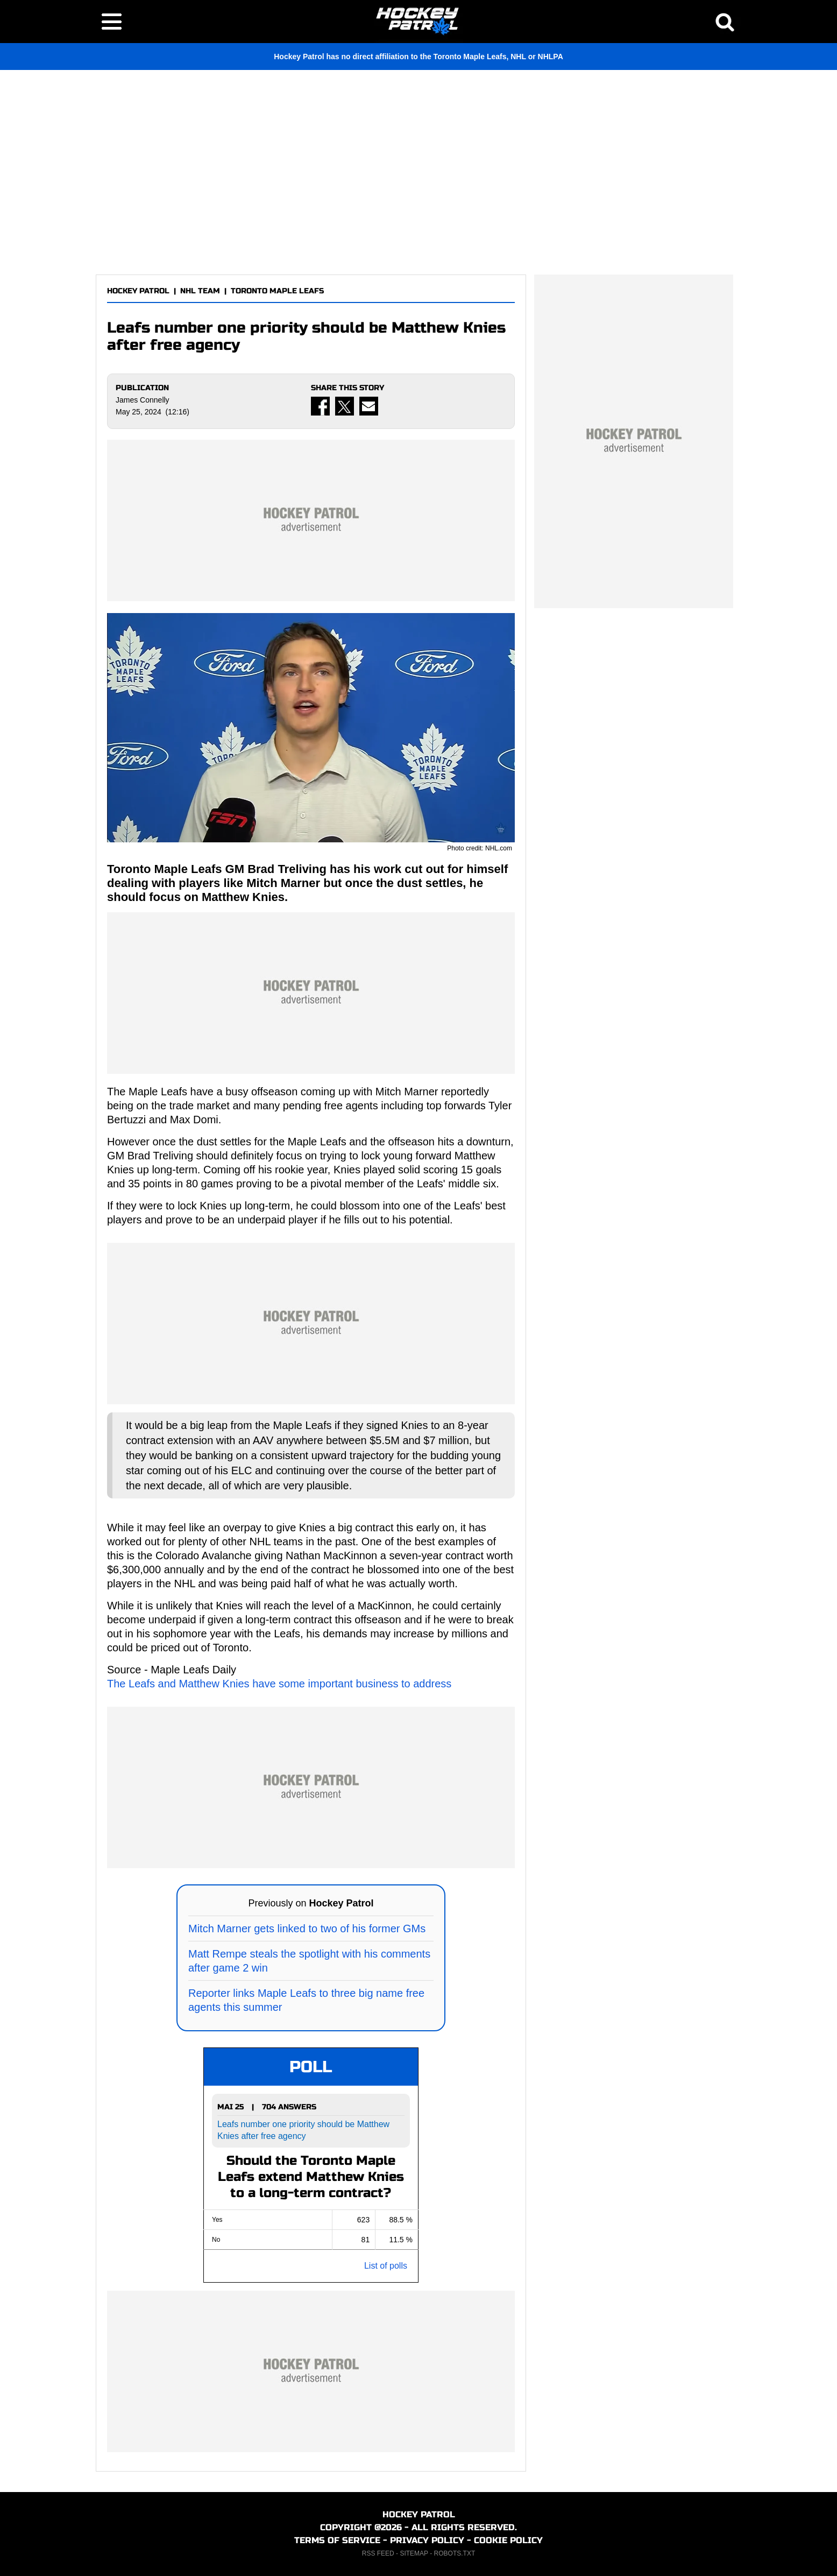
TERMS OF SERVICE (337, 2540)
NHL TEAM (200, 290)
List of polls (385, 2265)
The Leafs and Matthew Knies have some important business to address (279, 1684)
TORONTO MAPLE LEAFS (277, 290)
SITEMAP (414, 2553)
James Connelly (142, 400)
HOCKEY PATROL (138, 290)
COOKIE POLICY (508, 2540)
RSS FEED (378, 2553)
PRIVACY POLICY (427, 2540)
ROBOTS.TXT (455, 2553)
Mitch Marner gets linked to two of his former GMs (306, 1928)
